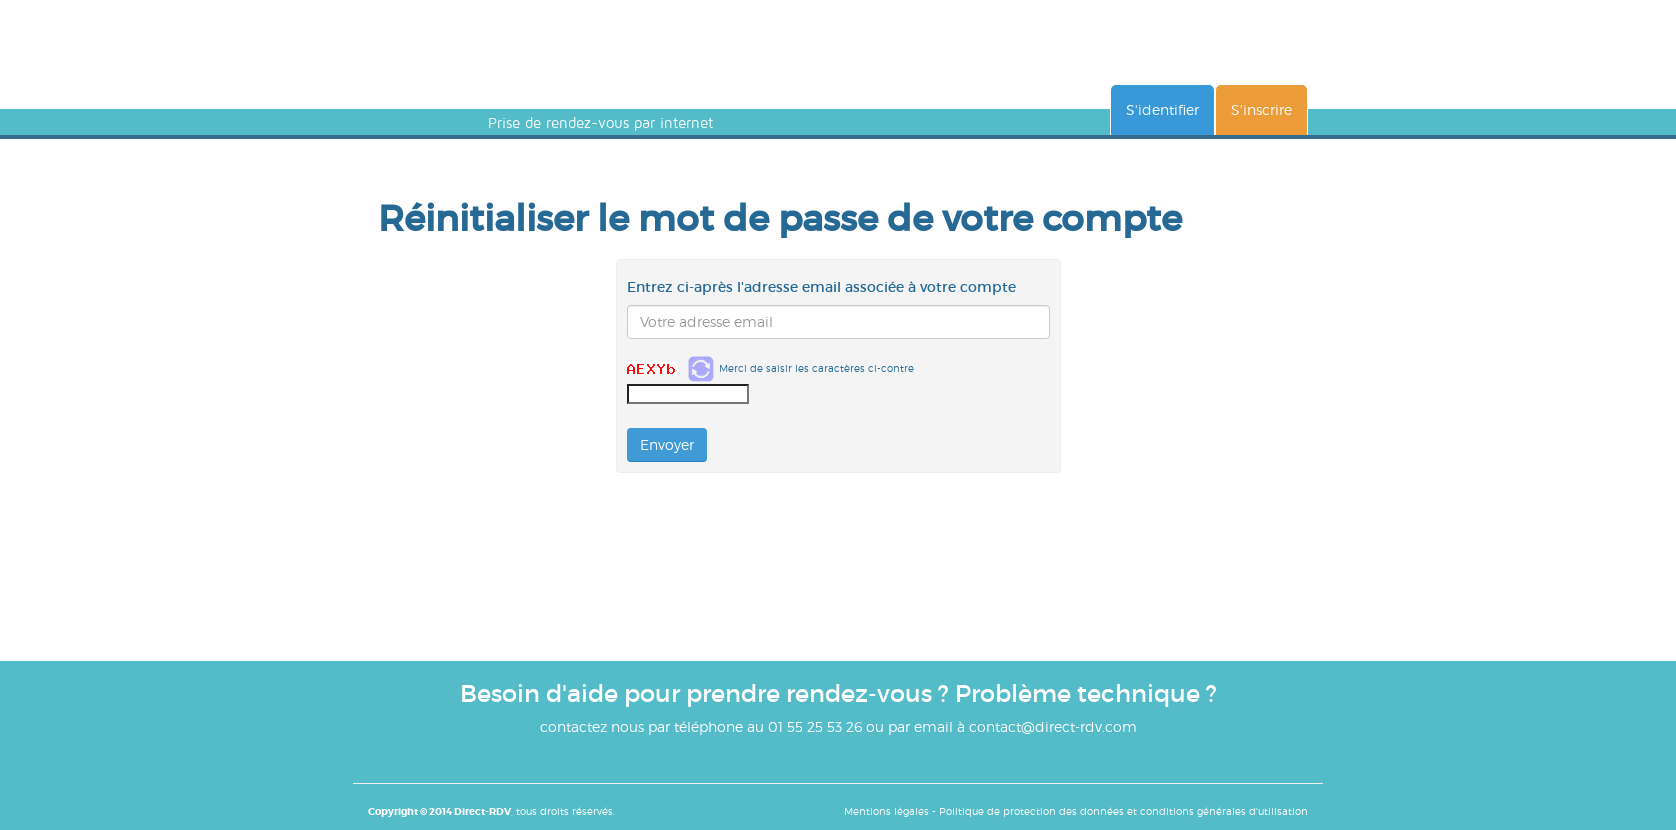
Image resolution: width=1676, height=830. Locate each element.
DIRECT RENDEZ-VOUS (536, 78)
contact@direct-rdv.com (1053, 726)
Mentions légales (886, 811)
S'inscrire (1261, 109)
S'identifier (1162, 109)
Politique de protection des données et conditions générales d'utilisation (1123, 811)
